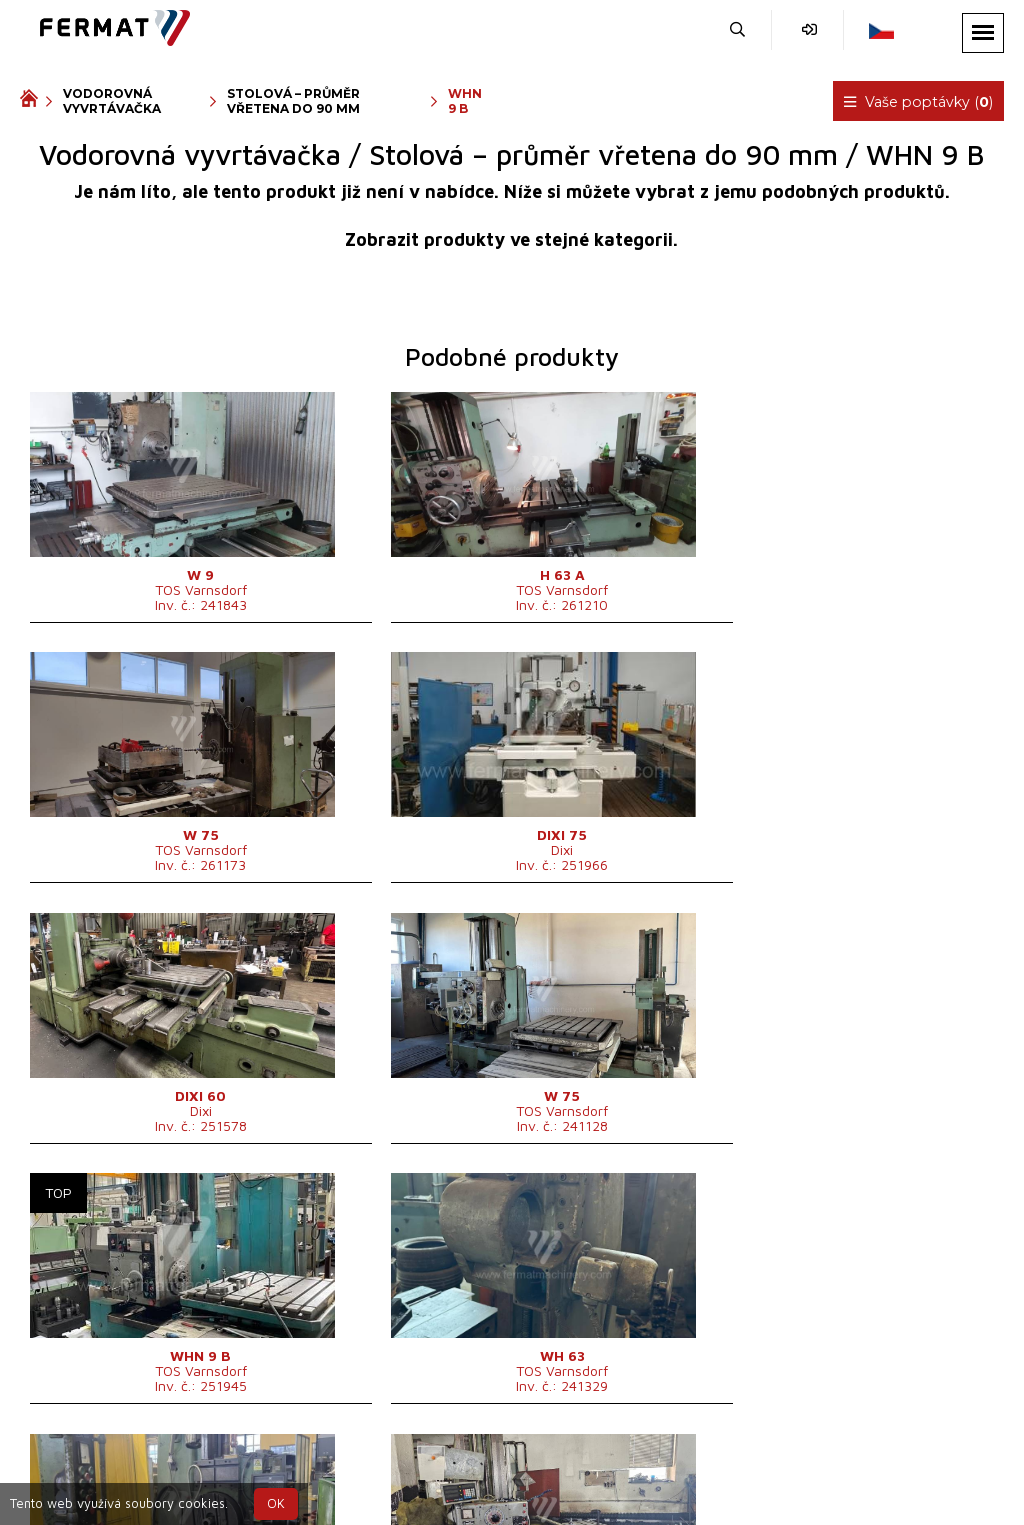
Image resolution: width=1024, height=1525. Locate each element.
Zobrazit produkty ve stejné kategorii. (511, 239)
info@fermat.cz (545, 1492)
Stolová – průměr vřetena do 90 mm (293, 101)
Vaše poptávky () (920, 102)
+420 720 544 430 (461, 1468)
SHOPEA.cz (172, 1468)
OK (276, 1503)
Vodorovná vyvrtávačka (112, 101)
